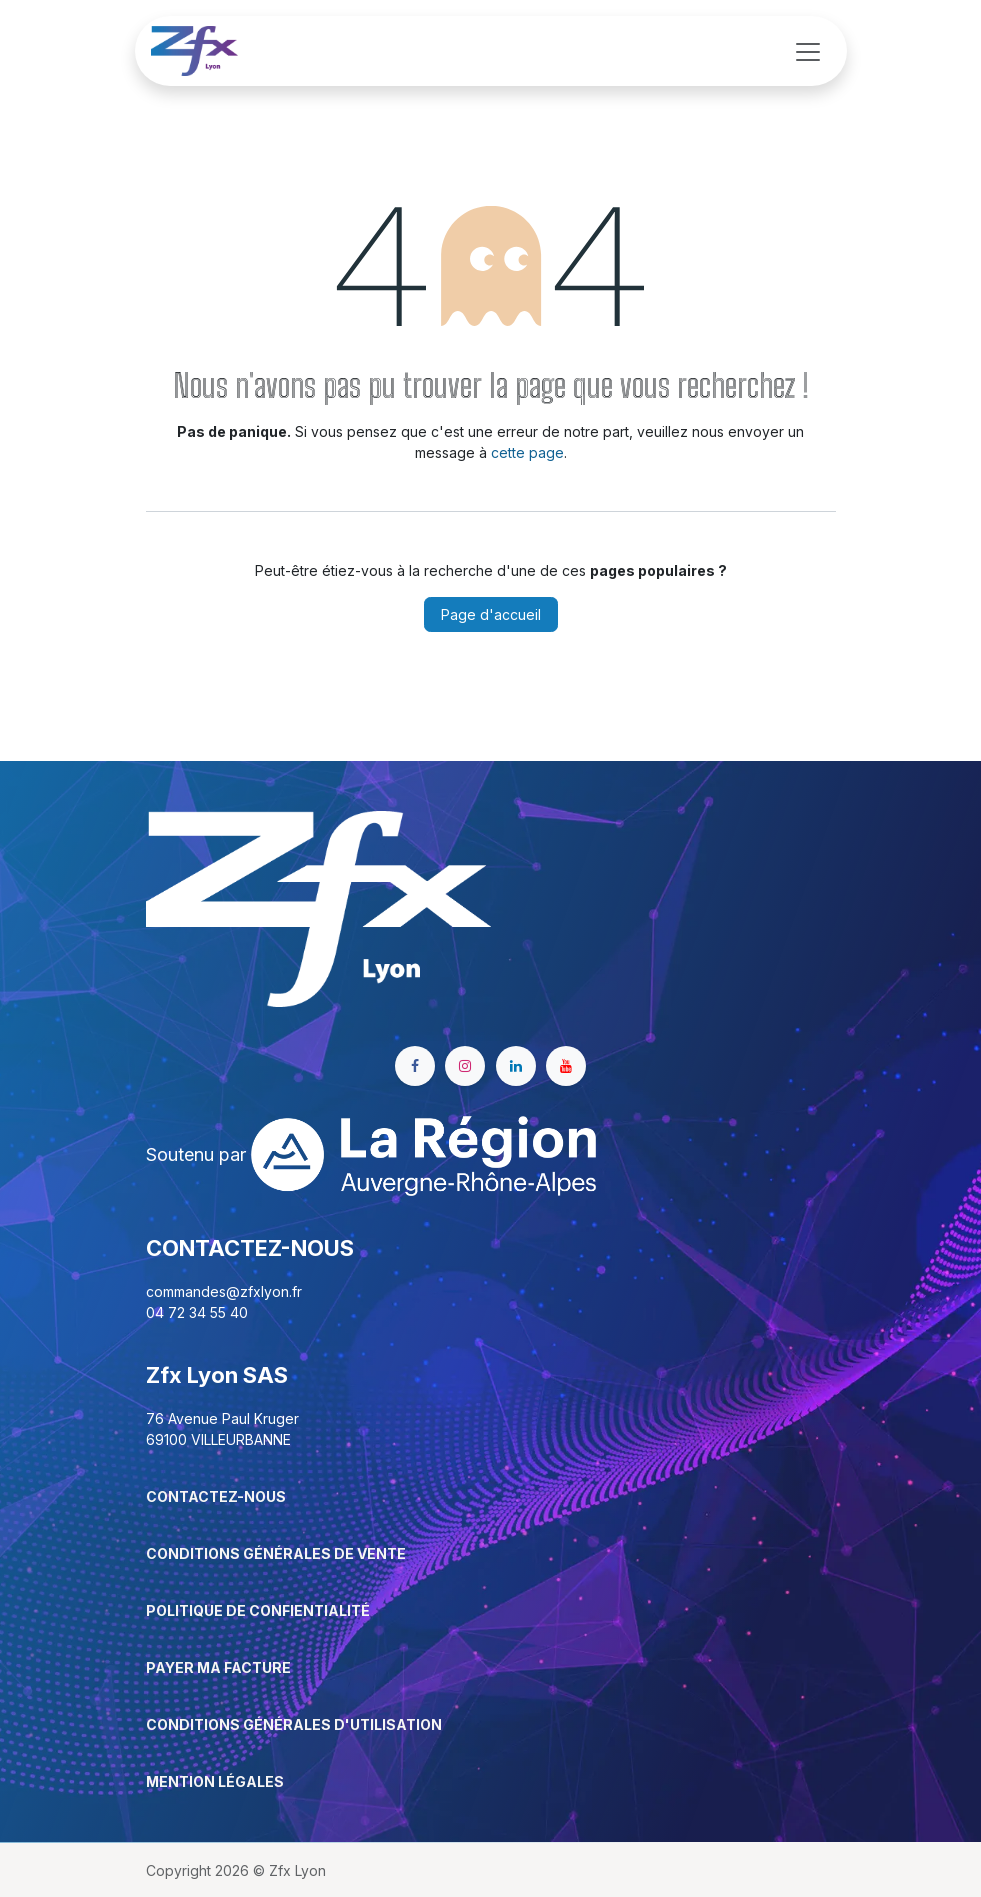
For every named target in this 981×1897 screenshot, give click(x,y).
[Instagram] (465, 1066)
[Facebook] (415, 1066)
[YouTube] (566, 1066)
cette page (527, 452)
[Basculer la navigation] (808, 51)
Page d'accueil (491, 614)
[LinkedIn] (516, 1066)
